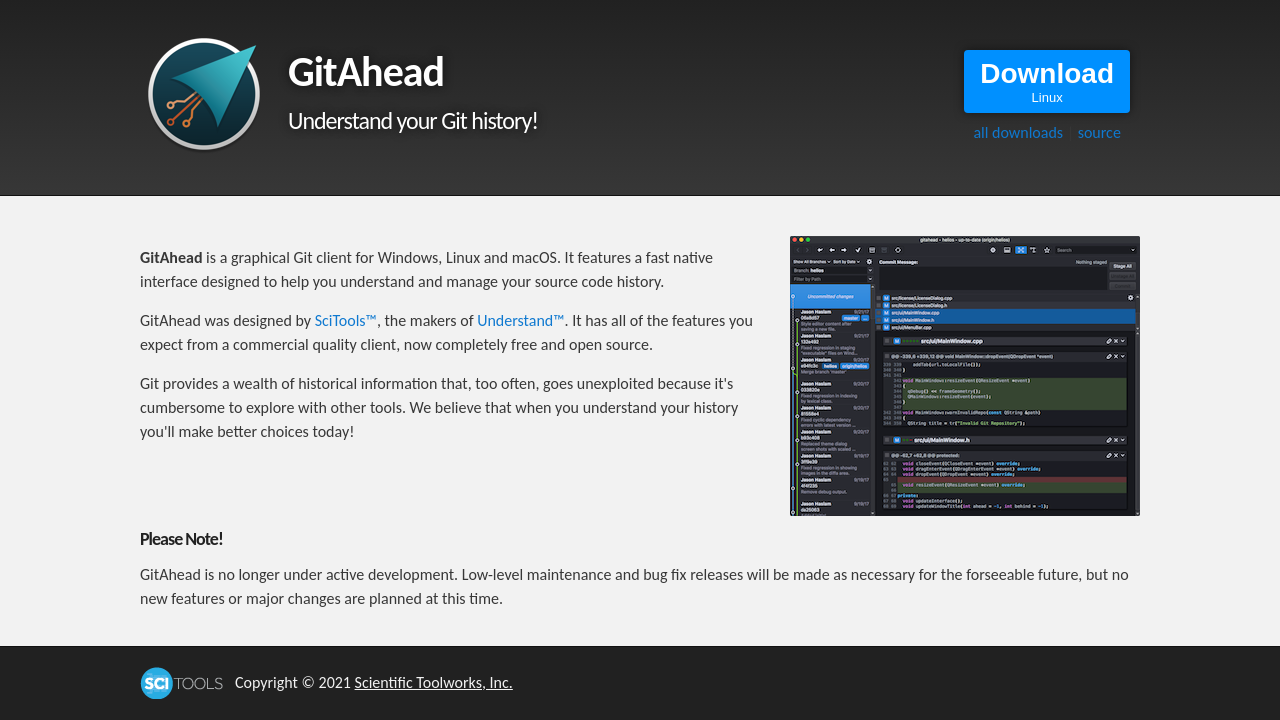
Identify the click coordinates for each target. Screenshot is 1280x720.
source (1099, 132)
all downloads (1018, 132)
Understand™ (520, 320)
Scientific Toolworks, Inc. (434, 682)
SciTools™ (346, 320)
